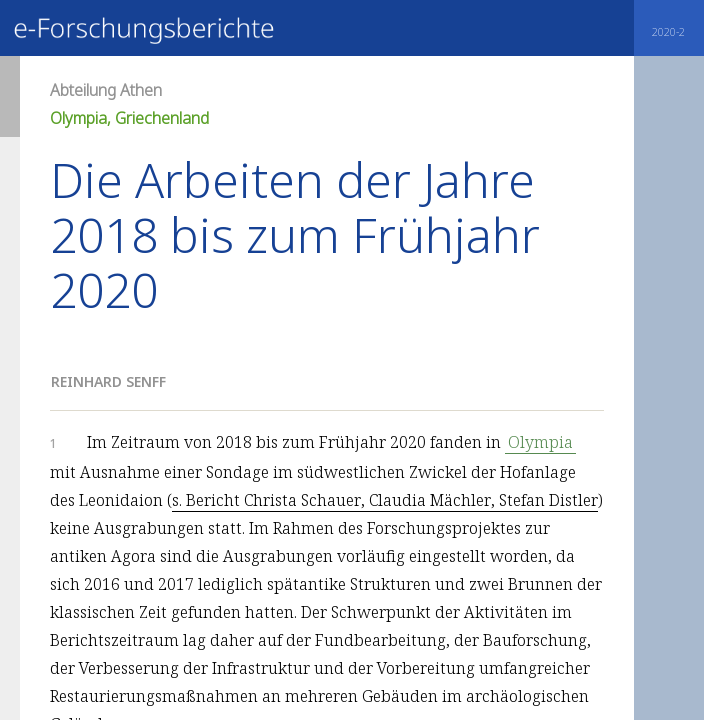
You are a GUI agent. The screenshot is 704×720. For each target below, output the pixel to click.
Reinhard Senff (108, 381)
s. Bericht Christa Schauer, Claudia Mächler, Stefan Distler (385, 500)
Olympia (540, 442)
